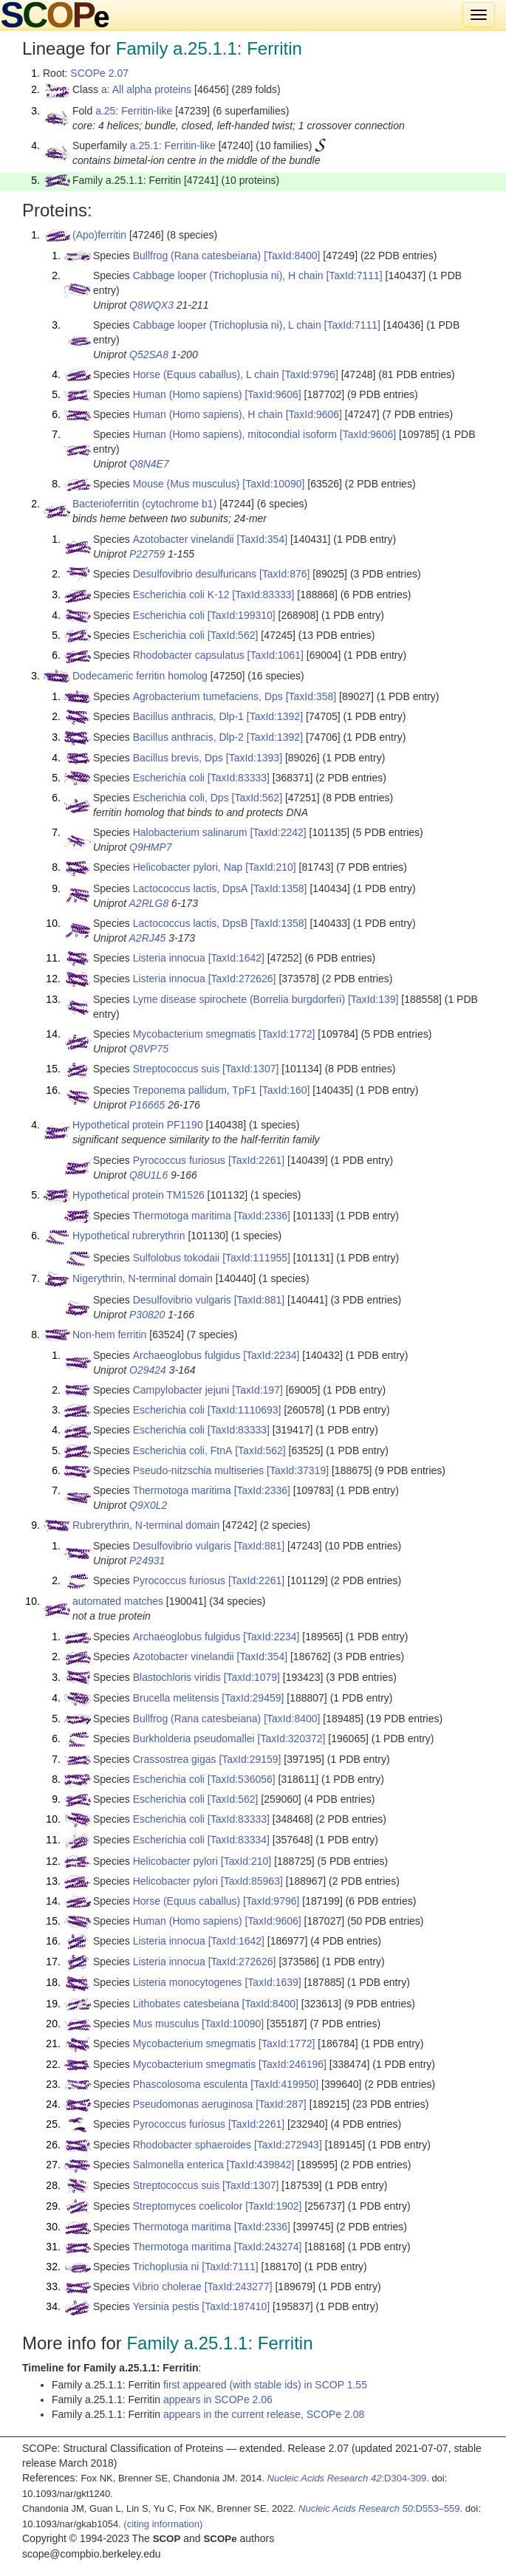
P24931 (147, 1560)
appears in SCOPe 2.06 (218, 2399)
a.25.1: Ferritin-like (173, 145)
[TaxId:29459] (253, 1698)
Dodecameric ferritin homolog (140, 676)
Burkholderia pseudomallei (194, 1738)
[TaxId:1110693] (244, 1410)
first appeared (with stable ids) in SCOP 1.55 (265, 2385)
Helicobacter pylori (175, 1861)
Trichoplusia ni (166, 2266)
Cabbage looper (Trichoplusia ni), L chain (227, 325)
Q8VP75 (148, 1049)
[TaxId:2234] (271, 1355)
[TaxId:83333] (263, 594)
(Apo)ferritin (99, 235)
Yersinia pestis (166, 2306)
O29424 (147, 1370)
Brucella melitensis (176, 1698)
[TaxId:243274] (268, 2247)
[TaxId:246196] (292, 2064)
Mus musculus (166, 2023)
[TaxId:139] (373, 999)
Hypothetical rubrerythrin (128, 1235)
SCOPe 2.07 (99, 73)
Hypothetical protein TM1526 (138, 1195)
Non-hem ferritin (109, 1334)
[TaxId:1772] (287, 1034)
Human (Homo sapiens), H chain (208, 414)
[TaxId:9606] (273, 394)
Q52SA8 (148, 354)
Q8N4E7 (149, 464)
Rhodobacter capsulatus (189, 655)
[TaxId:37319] (298, 1470)
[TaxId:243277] (239, 2286)
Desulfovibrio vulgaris (182, 1300)
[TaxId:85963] (252, 1881)
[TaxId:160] (284, 1090)
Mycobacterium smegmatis (194, 1034)
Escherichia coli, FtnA (183, 1450)
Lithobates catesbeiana (186, 2004)
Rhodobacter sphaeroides (192, 2145)
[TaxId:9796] (310, 374)
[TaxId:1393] (254, 758)
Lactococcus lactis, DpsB (190, 923)
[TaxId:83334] (239, 1840)
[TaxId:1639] (273, 1982)
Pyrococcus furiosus (179, 1160)
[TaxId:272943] (288, 2145)
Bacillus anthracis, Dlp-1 (188, 716)
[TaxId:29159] (250, 1759)
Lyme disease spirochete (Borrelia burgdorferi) (239, 999)
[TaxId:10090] (273, 484)
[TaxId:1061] (275, 655)
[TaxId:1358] (278, 888)
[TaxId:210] (270, 867)
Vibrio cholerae (167, 2286)
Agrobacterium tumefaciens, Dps (208, 696)
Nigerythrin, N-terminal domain (142, 1278)
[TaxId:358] (311, 696)
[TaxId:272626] (242, 978)
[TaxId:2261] (256, 1160)
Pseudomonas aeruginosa (193, 2104)
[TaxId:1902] (273, 2206)
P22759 (147, 554)
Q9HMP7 (150, 847)
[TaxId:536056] (242, 1779)
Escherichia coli (169, 615)
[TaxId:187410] (236, 2306)
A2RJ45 (147, 938)
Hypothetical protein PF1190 (137, 1125)
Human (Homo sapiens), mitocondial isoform (235, 434)
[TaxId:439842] (261, 2165)
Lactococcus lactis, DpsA (190, 888)
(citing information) (162, 2523)
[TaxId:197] (257, 1390)
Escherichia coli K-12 (181, 594)
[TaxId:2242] (278, 832)
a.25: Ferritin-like (133, 111)
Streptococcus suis (176, 1069)
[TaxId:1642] (236, 958)
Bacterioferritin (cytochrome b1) (144, 504)
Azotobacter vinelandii (183, 539)
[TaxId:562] (233, 635)
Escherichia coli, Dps (181, 798)
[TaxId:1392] (275, 716)
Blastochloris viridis (177, 1677)
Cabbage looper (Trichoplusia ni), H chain (228, 275)
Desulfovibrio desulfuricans (194, 574)
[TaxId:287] (281, 2104)
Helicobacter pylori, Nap (188, 867)
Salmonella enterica (178, 2165)
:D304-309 (347, 2478)
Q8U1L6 (148, 1175)
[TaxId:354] (262, 539)
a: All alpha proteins (146, 89)
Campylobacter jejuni (181, 1390)
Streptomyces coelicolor (188, 2206)
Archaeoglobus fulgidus (187, 1355)
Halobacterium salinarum (190, 832)
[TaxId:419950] (284, 2084)
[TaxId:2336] (262, 1216)
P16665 (147, 1105)
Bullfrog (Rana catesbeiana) (197, 255)
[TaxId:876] (284, 574)
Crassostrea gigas (174, 1759)
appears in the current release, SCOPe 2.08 (263, 2414)
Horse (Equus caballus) (187, 1901)
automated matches (117, 1601)
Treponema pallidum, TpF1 (194, 1090)
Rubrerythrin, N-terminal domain (145, 1525)
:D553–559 (379, 2508)
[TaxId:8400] (292, 255)
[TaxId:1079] (252, 1677)
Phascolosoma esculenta (190, 2084)
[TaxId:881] (259, 1300)
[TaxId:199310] (242, 615)
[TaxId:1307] (250, 1069)
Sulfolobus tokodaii (176, 1258)
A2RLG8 (149, 903)
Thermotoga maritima (182, 1216)
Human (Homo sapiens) (187, 394)
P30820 (147, 1314)
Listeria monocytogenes (187, 1982)
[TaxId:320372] (292, 1738)
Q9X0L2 (148, 1505)
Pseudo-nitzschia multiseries (198, 1470)
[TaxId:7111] (354, 275)
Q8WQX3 (151, 305)
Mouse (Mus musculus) (186, 484)
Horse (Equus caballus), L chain (206, 374)
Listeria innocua (169, 958)
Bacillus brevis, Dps (178, 758)
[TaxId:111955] (256, 1258)
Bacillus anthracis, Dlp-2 (188, 737)
